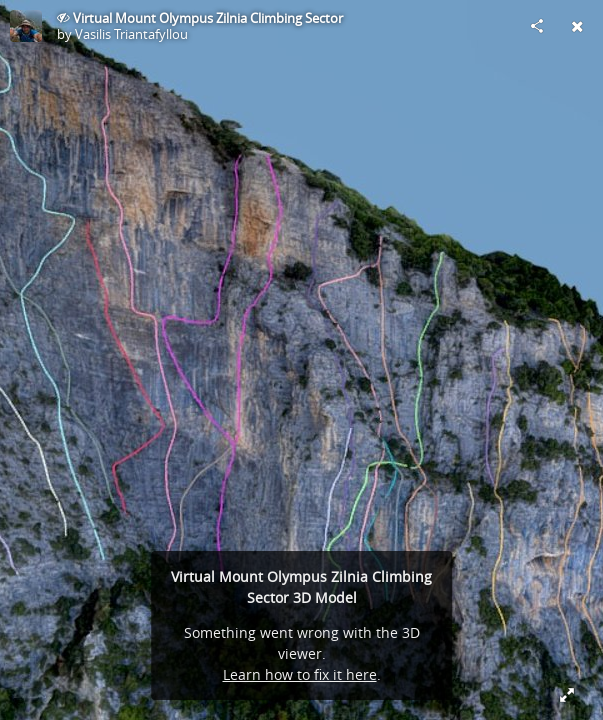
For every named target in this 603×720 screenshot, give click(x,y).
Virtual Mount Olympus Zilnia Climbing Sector (208, 18)
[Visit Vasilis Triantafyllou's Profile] (26, 26)
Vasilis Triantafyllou (131, 34)
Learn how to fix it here (300, 674)
